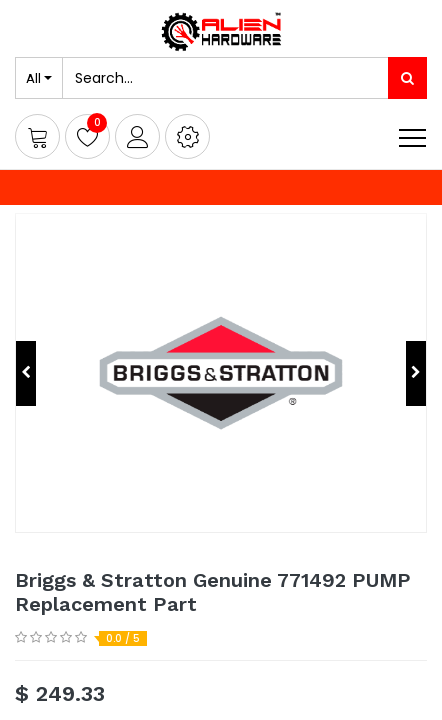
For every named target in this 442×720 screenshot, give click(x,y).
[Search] (407, 78)
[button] (187, 136)
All (33, 78)
